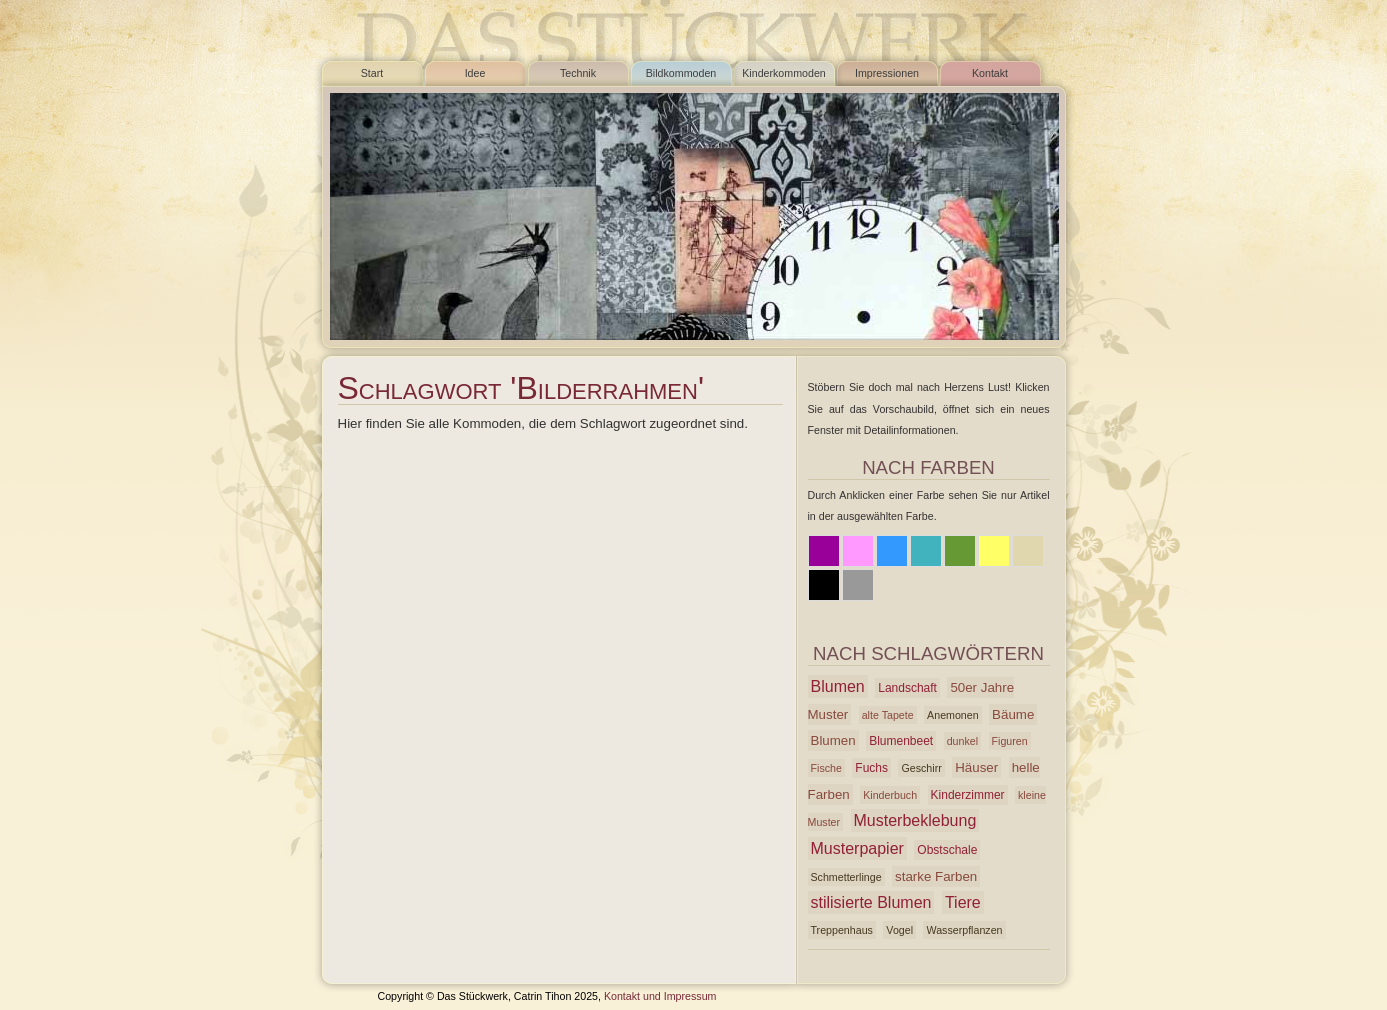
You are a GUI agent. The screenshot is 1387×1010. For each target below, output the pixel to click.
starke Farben (936, 876)
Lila (824, 551)
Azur (926, 551)
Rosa (858, 551)
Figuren (1010, 741)
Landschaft (907, 688)
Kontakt (990, 73)
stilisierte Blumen (871, 902)
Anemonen (953, 715)
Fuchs (871, 768)
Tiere (963, 902)
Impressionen (887, 73)
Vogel (899, 930)
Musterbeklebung (915, 820)
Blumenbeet (901, 741)
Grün (960, 551)
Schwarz (824, 585)
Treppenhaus (842, 930)
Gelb (994, 551)
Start (372, 73)
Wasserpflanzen (964, 930)
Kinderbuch (890, 795)
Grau (858, 585)
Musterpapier (857, 848)
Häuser (976, 767)
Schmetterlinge (846, 877)
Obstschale (947, 850)
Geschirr (921, 768)
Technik (578, 73)
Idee (475, 73)
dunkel (962, 741)
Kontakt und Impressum (660, 996)
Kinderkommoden (784, 73)
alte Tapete (888, 715)
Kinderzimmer (968, 795)
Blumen (838, 686)
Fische (826, 768)
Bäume (1013, 714)
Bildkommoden (681, 73)
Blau (892, 551)
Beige (1028, 551)
